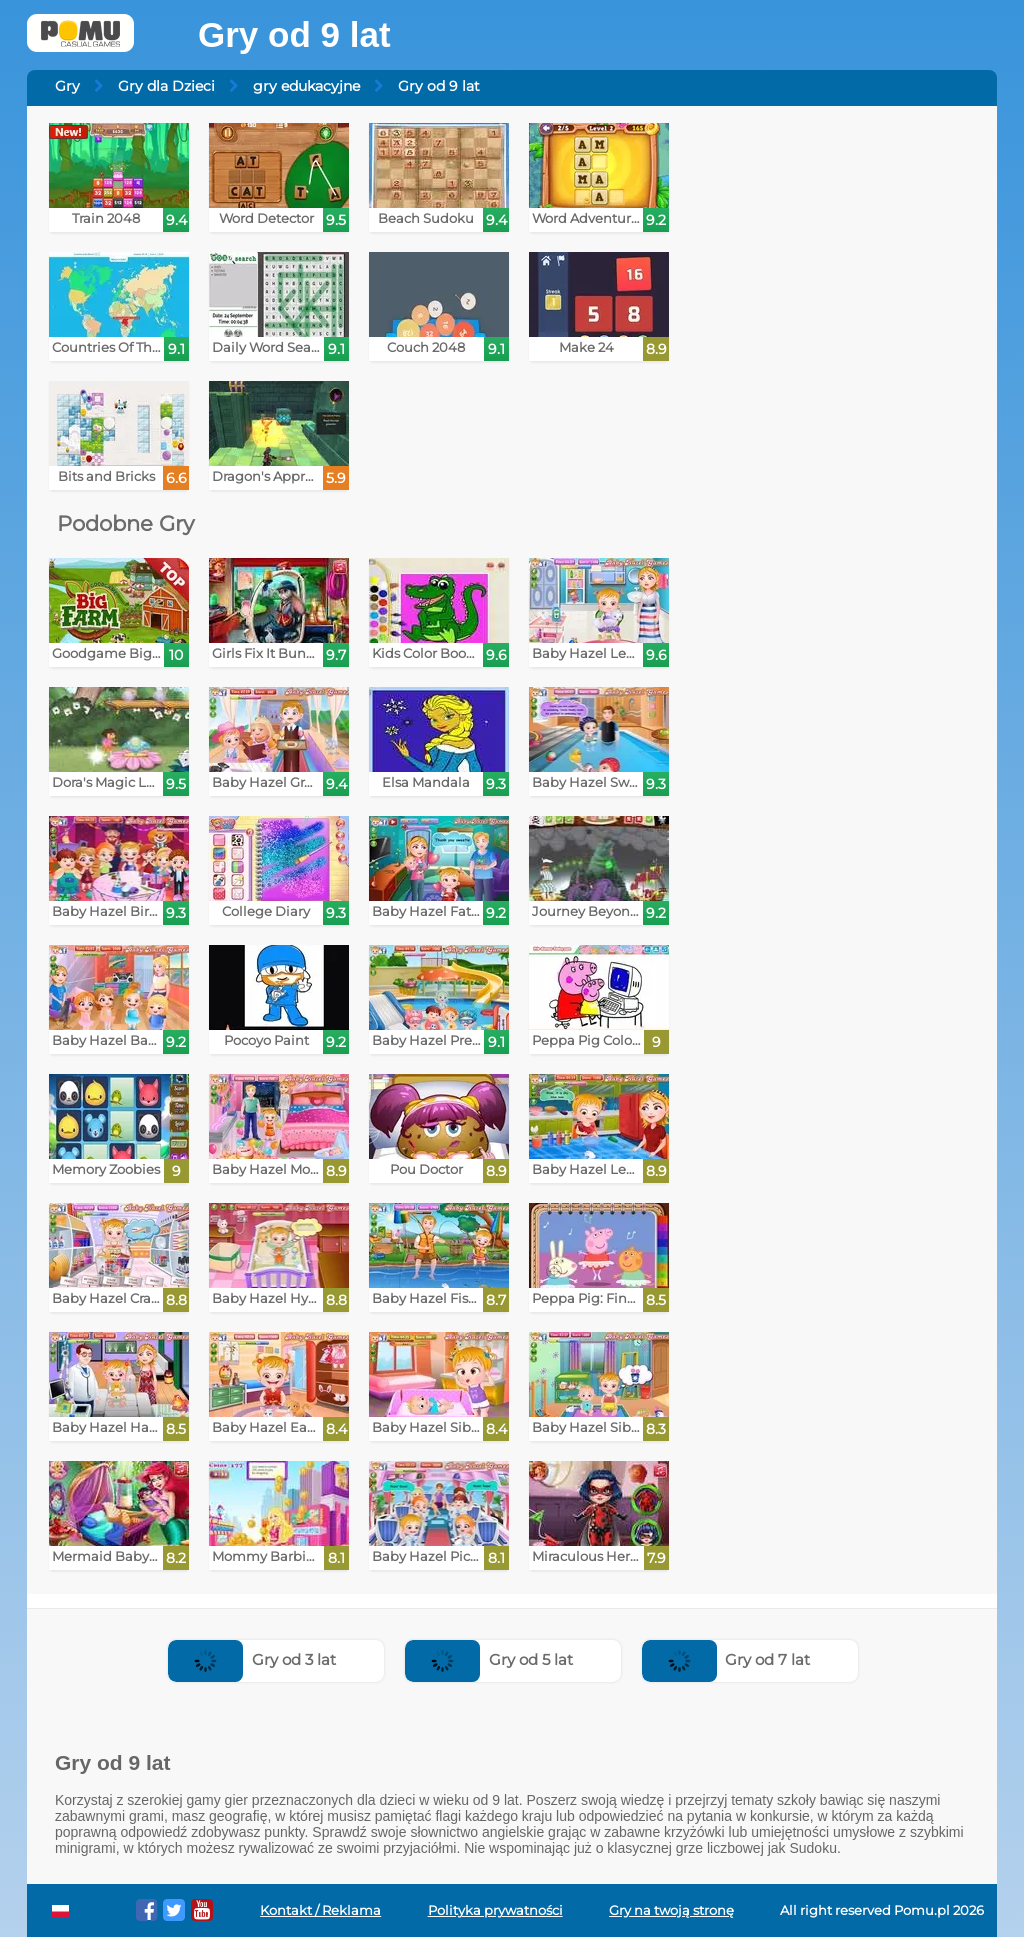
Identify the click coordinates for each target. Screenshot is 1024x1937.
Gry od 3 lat (252, 1659)
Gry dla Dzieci (166, 86)
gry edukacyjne (306, 86)
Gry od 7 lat (726, 1659)
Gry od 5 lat (489, 1659)
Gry (67, 86)
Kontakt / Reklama (320, 1910)
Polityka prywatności (495, 1910)
